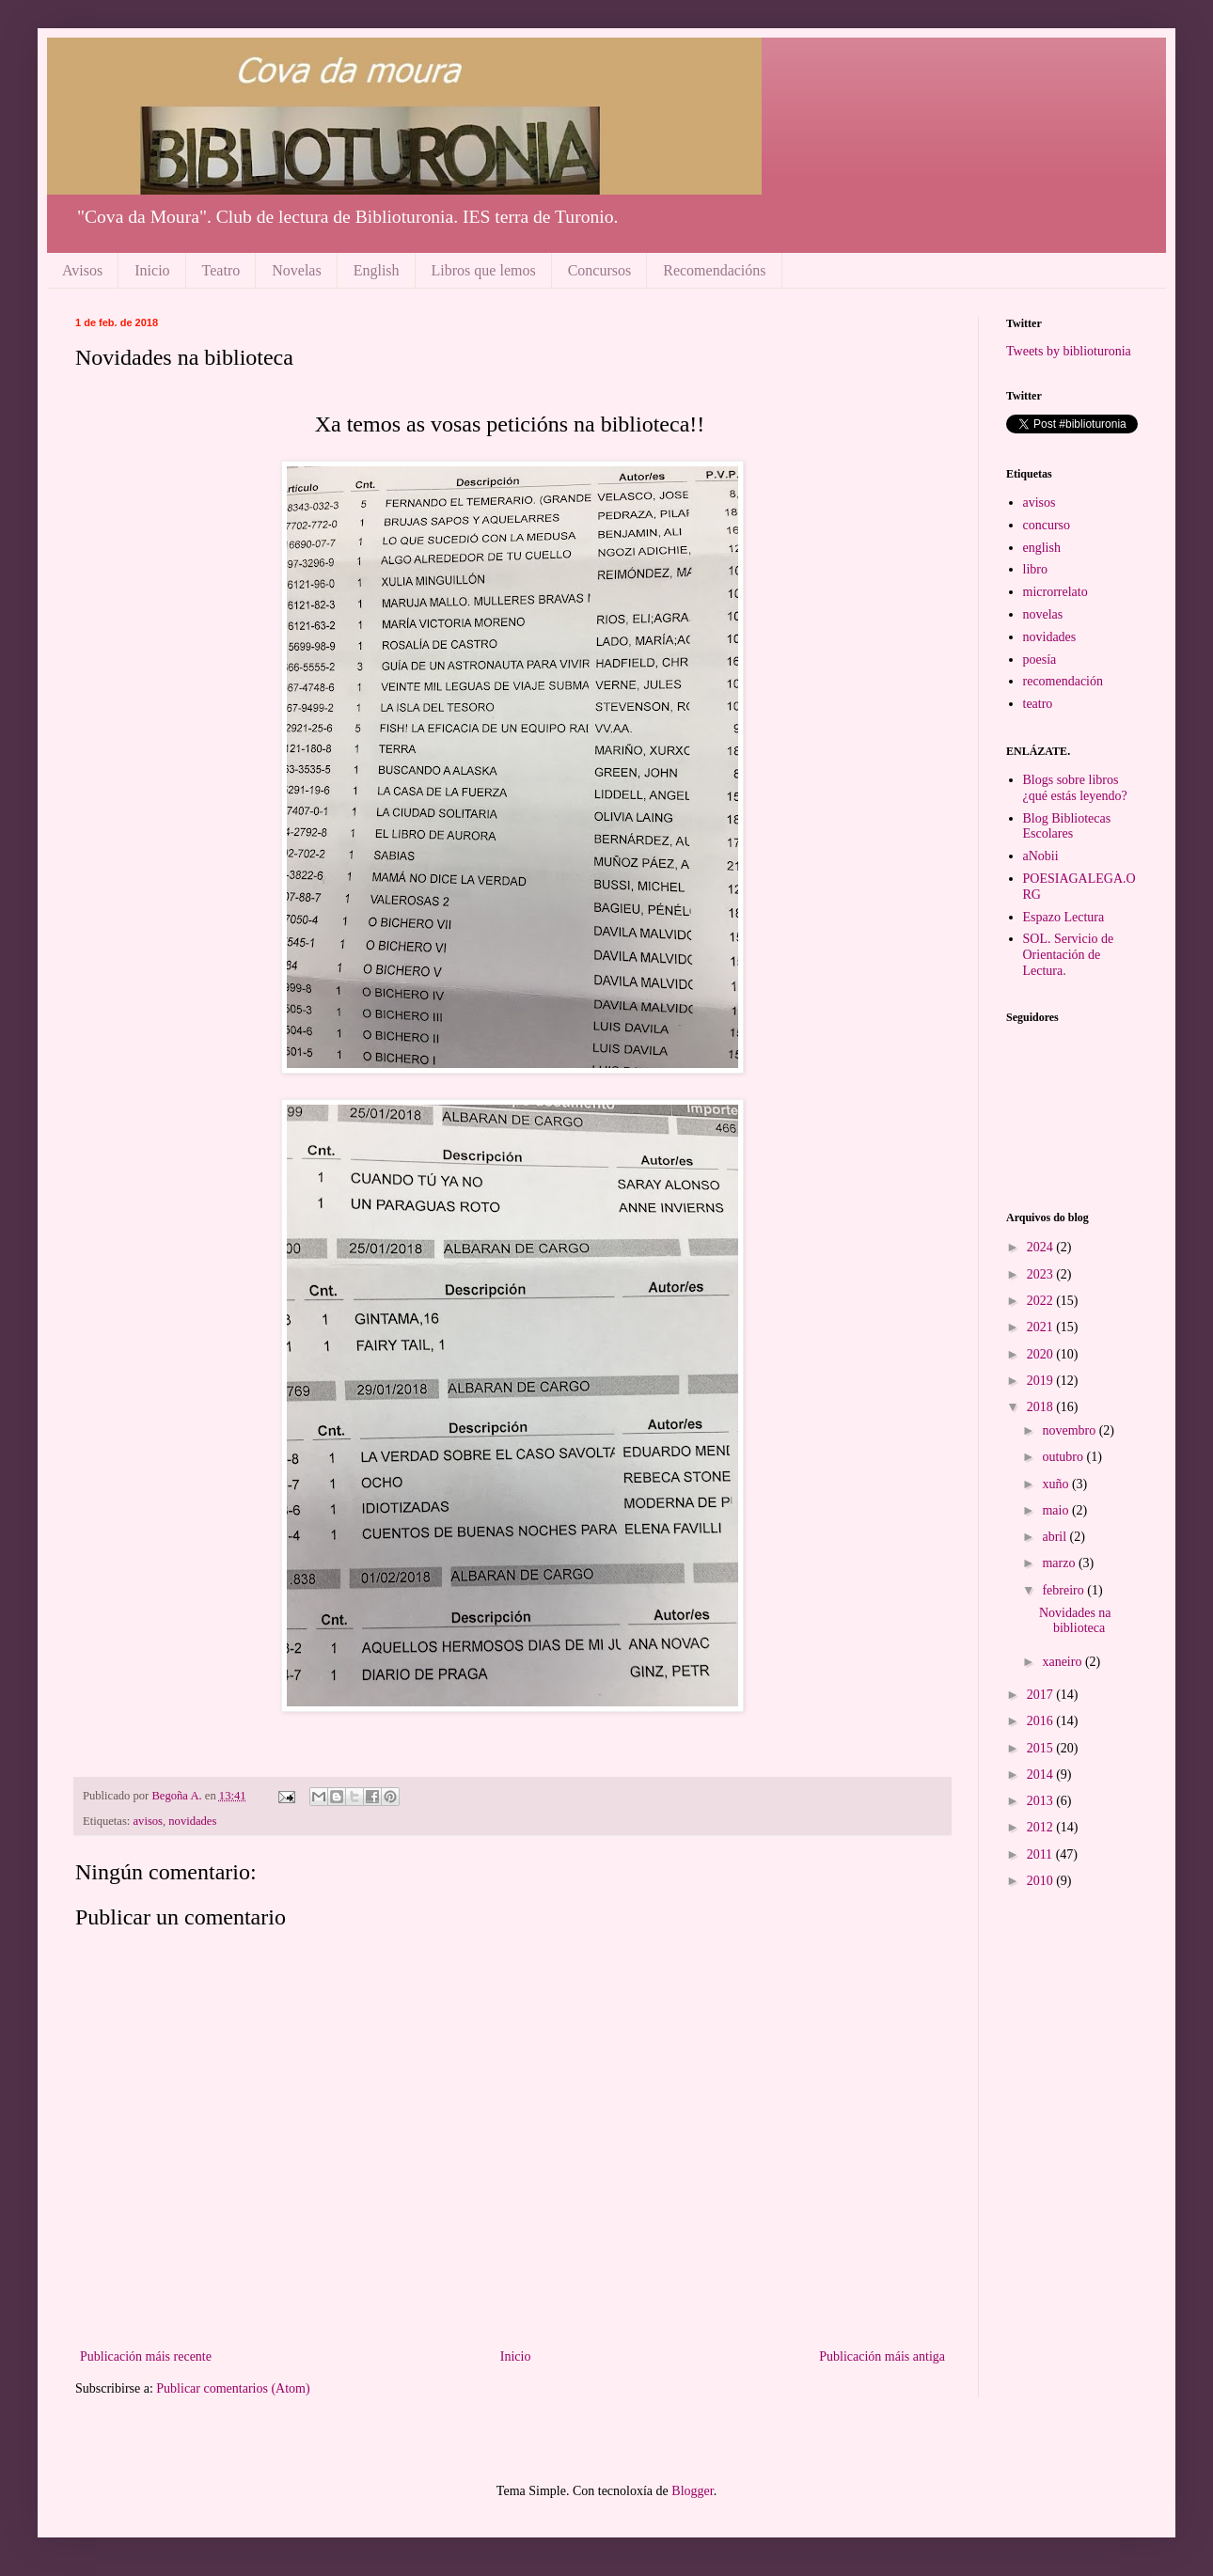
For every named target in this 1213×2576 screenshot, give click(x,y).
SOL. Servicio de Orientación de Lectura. (1068, 955)
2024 (1042, 1247)
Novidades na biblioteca (1075, 1621)
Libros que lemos (484, 270)
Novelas (296, 270)
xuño (1057, 1484)
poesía (1040, 659)
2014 (1042, 1774)
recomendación (1063, 681)
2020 (1042, 1354)
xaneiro (1063, 1662)
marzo (1060, 1563)
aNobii (1041, 856)
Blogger (692, 2491)
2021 (1042, 1327)
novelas (1043, 614)
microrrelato (1055, 592)
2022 (1042, 1301)
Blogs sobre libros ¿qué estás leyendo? (1075, 788)
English (377, 270)
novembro (1070, 1430)
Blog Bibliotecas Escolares (1067, 826)
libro (1035, 569)
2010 (1042, 1881)
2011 (1041, 1854)
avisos (148, 1821)
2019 (1042, 1381)
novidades (192, 1821)
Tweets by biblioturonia (1068, 351)
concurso (1047, 525)
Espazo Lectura (1064, 917)
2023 (1042, 1274)
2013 (1042, 1801)
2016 (1042, 1721)
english (1042, 548)
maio (1057, 1510)
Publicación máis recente (146, 2356)
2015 (1042, 1748)
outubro (1064, 1457)
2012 (1042, 1827)
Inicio (151, 270)
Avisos (82, 270)
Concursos (600, 270)
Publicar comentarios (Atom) (232, 2388)
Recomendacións (714, 270)
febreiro (1064, 1590)
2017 (1042, 1695)
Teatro (221, 270)
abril (1055, 1537)
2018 (1042, 1407)
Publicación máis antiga (882, 2356)
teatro (1038, 704)
